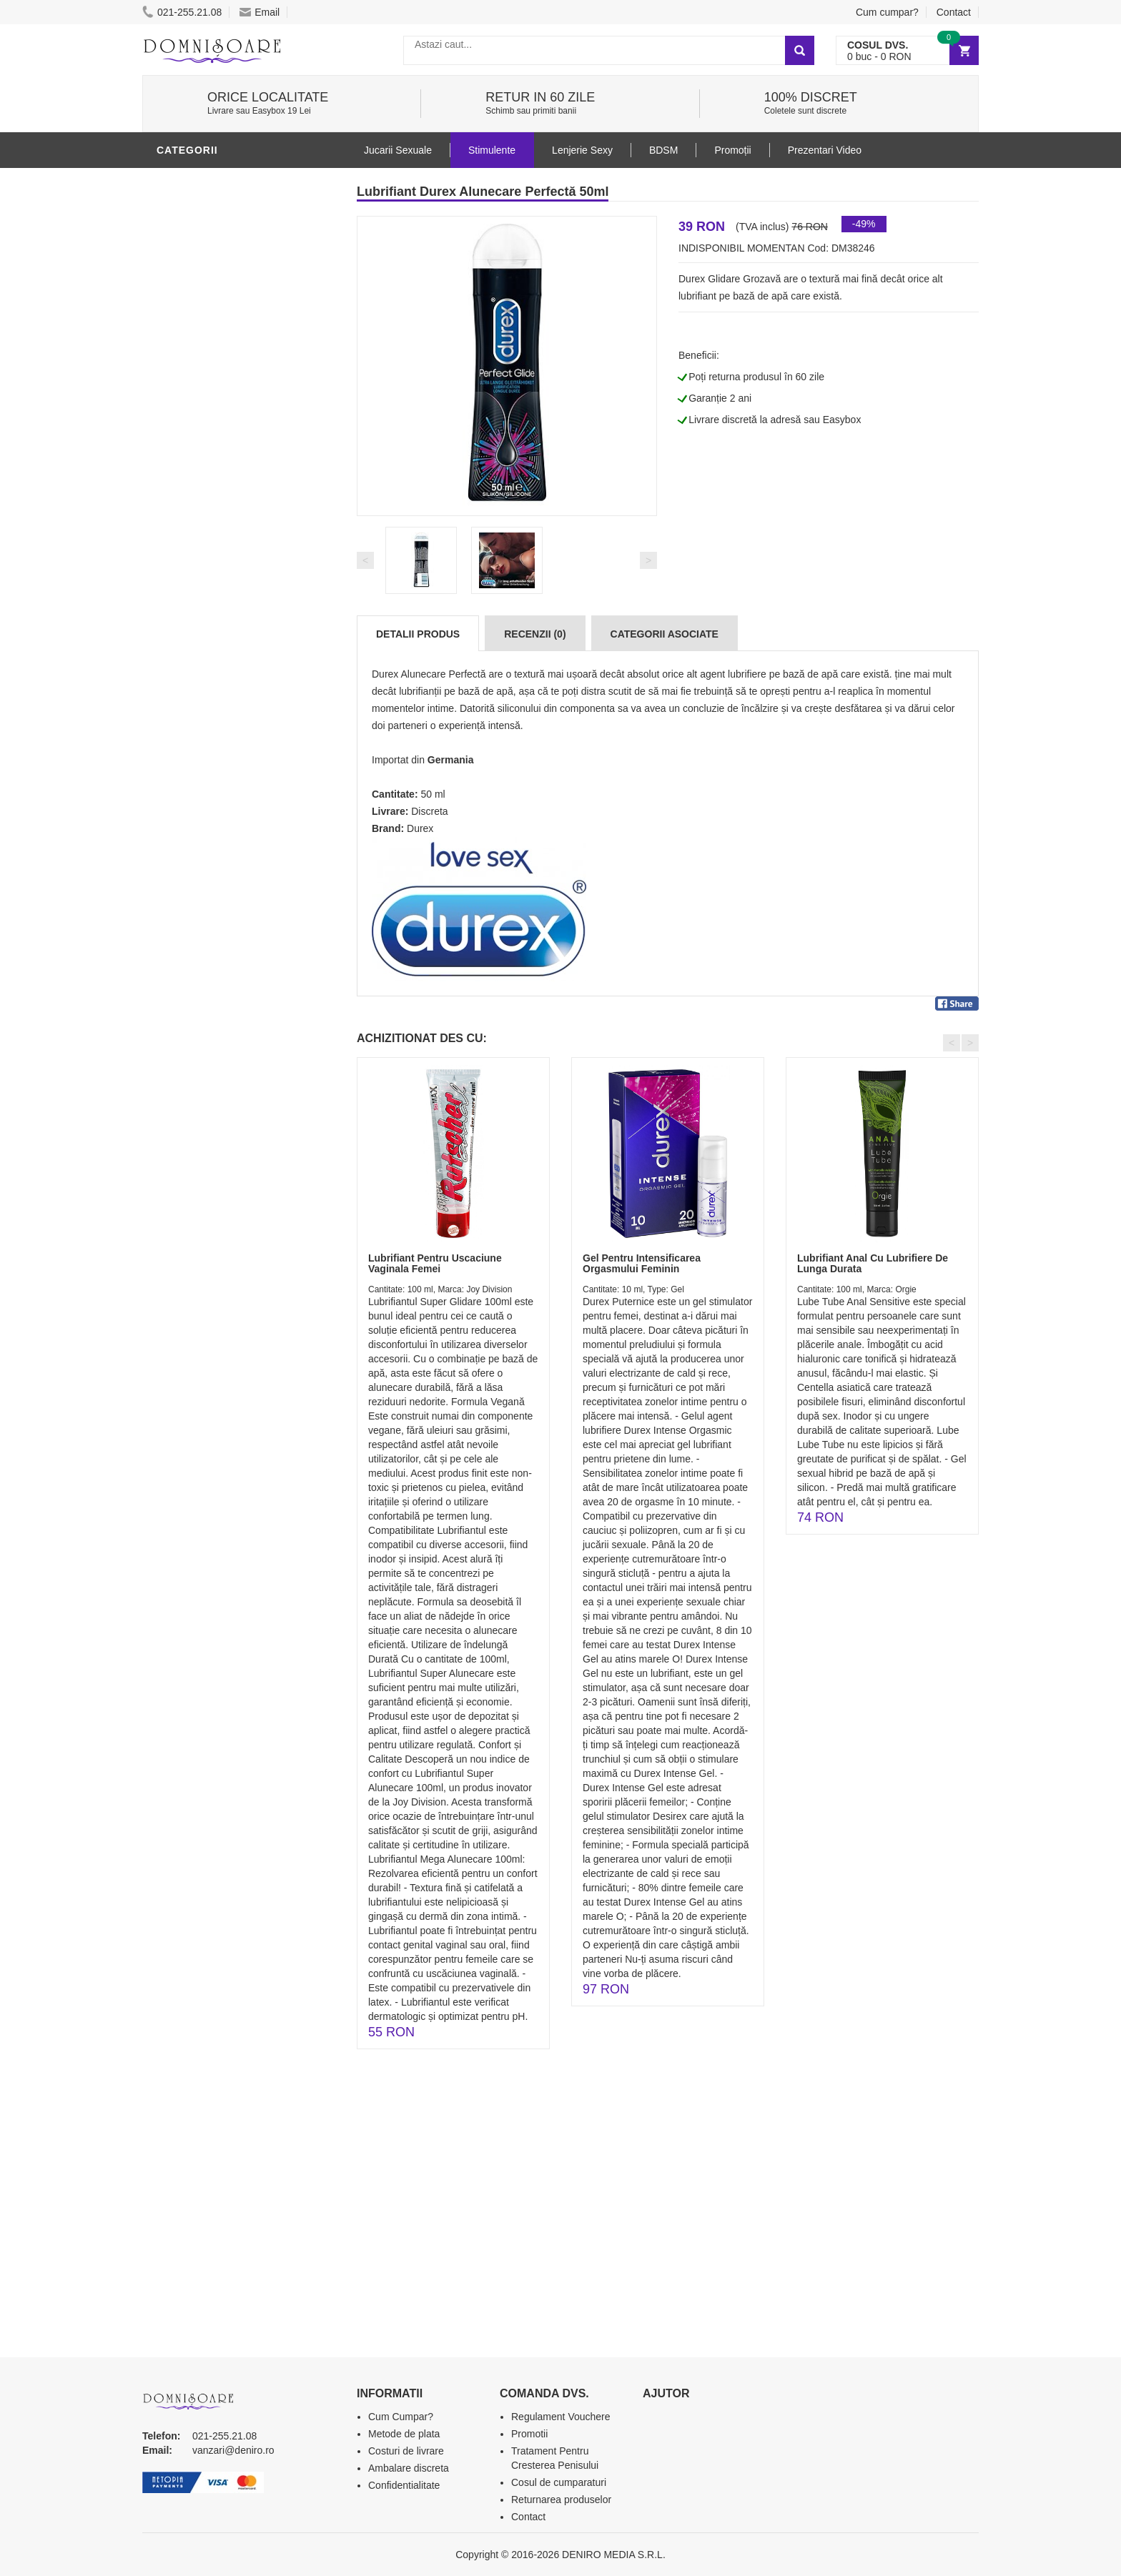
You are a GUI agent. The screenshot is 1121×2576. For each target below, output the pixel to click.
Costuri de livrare (406, 2451)
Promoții (732, 150)
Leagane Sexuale (209, 609)
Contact (954, 12)
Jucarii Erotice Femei (220, 502)
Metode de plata (404, 2433)
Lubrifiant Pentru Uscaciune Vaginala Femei (435, 1263)
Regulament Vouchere (561, 2416)
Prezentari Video (208, 674)
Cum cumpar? (887, 12)
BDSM (174, 459)
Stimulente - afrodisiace (231, 331)
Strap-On (186, 524)
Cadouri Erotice (207, 545)
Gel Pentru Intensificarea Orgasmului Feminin (642, 1263)
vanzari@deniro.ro (233, 2450)
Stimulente (491, 150)
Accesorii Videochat (218, 631)
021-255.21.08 (182, 12)
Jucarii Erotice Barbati (227, 352)
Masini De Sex (197, 588)
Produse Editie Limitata (226, 695)
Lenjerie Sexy (199, 416)
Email (259, 12)
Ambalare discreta (408, 2468)
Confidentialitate (404, 2485)
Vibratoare (192, 374)
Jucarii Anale (198, 481)
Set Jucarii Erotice (215, 567)
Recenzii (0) (535, 634)
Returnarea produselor (561, 2499)
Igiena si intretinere (218, 395)
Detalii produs (418, 634)
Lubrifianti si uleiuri (219, 181)
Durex (420, 828)
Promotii (184, 652)
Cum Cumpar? (400, 2416)
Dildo (176, 438)
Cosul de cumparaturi (558, 2482)
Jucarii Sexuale (398, 150)
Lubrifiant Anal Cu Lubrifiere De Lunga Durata (872, 1263)
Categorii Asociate (664, 634)
